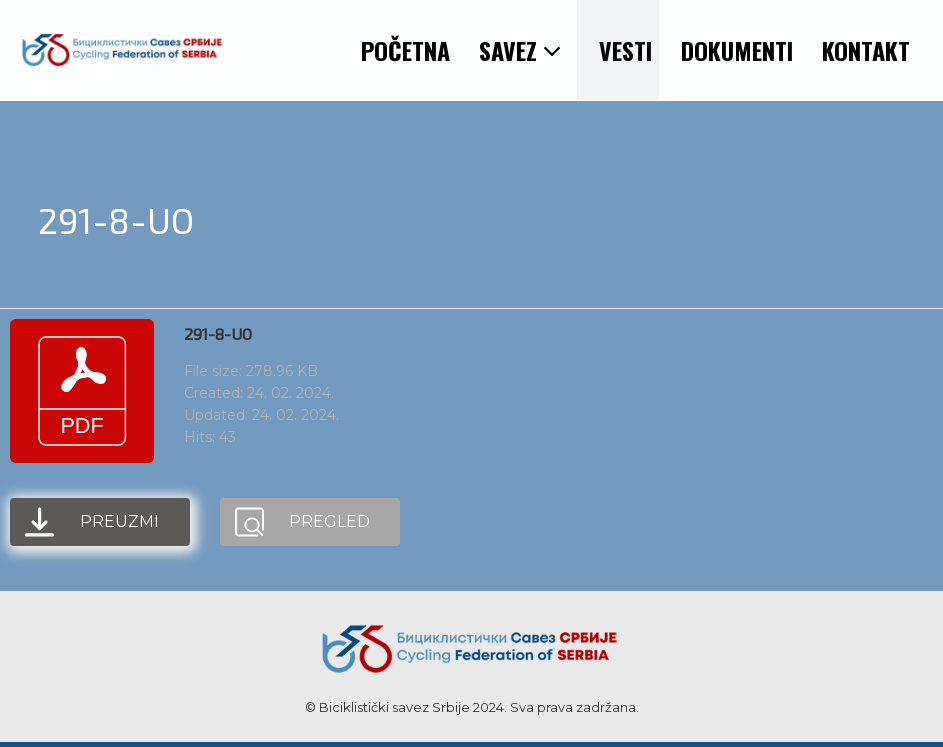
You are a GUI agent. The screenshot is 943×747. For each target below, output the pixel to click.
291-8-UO (218, 333)
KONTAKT (866, 50)
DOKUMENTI (737, 50)
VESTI (625, 50)
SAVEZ (520, 50)
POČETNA (405, 50)
